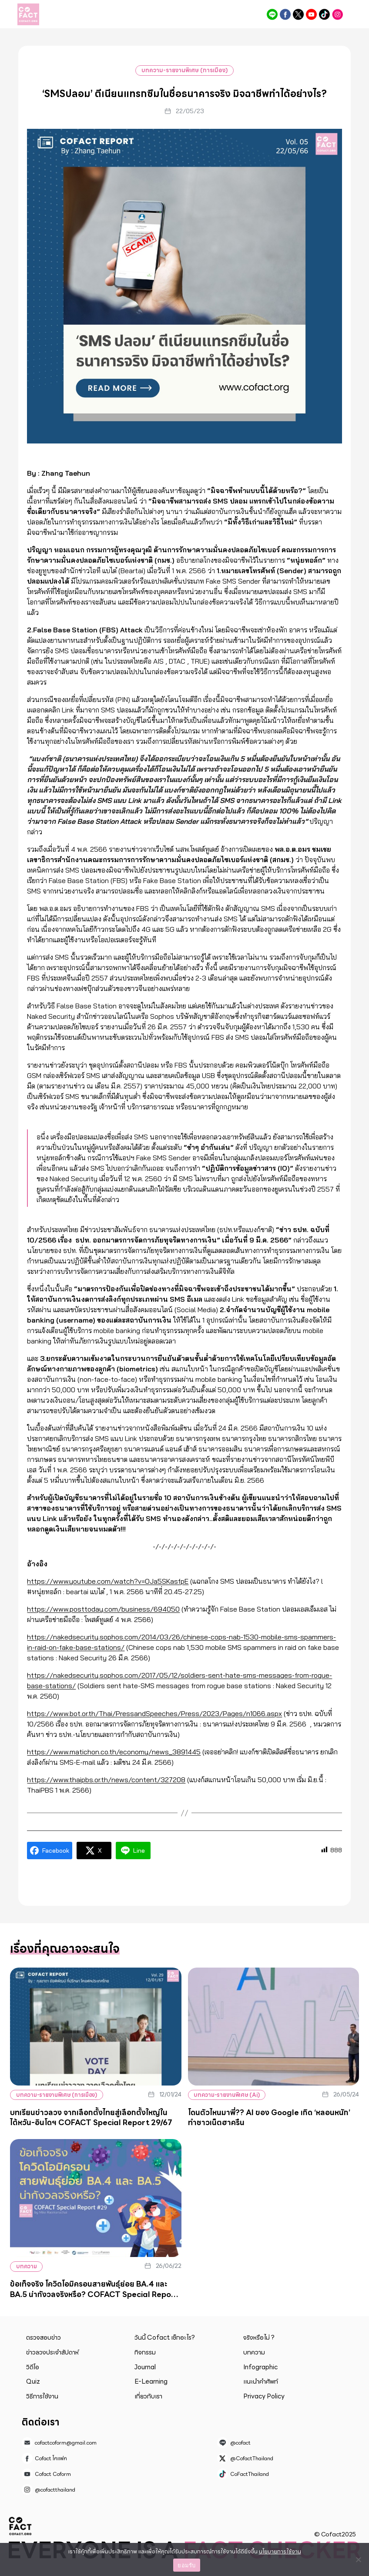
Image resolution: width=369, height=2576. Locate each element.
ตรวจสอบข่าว (43, 2337)
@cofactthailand (337, 14)
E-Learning (151, 2381)
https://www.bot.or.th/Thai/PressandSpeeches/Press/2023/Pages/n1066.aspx (154, 1713)
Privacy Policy (264, 2396)
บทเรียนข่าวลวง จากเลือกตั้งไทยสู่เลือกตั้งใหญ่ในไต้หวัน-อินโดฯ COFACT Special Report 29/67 (91, 2117)
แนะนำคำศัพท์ (260, 2381)
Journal (145, 2367)
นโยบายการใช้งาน (280, 2551)
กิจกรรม (145, 2352)
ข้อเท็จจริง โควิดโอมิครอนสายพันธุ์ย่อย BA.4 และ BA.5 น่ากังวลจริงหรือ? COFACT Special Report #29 (94, 2294)
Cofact (20, 2526)
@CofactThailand (298, 14)
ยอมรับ (186, 2565)
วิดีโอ (32, 2367)
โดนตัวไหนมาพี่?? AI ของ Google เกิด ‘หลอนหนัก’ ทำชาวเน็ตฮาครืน (269, 2117)
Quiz (33, 2381)
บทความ (27, 2266)
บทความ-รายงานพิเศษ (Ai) (229, 2094)
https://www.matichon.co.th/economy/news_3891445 (114, 1751)
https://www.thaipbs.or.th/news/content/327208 (106, 1779)
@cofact (272, 14)
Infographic (260, 2367)
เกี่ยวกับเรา (148, 2396)
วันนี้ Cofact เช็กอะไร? (164, 2337)
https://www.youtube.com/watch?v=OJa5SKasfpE (107, 1581)
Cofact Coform (311, 14)
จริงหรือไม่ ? (259, 2337)
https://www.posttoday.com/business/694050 (103, 1609)
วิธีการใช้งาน (42, 2396)
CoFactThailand (324, 14)
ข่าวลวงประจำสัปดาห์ (52, 2352)
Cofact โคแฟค (285, 14)
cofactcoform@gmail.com (66, 2442)
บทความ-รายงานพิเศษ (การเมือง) (184, 70)
